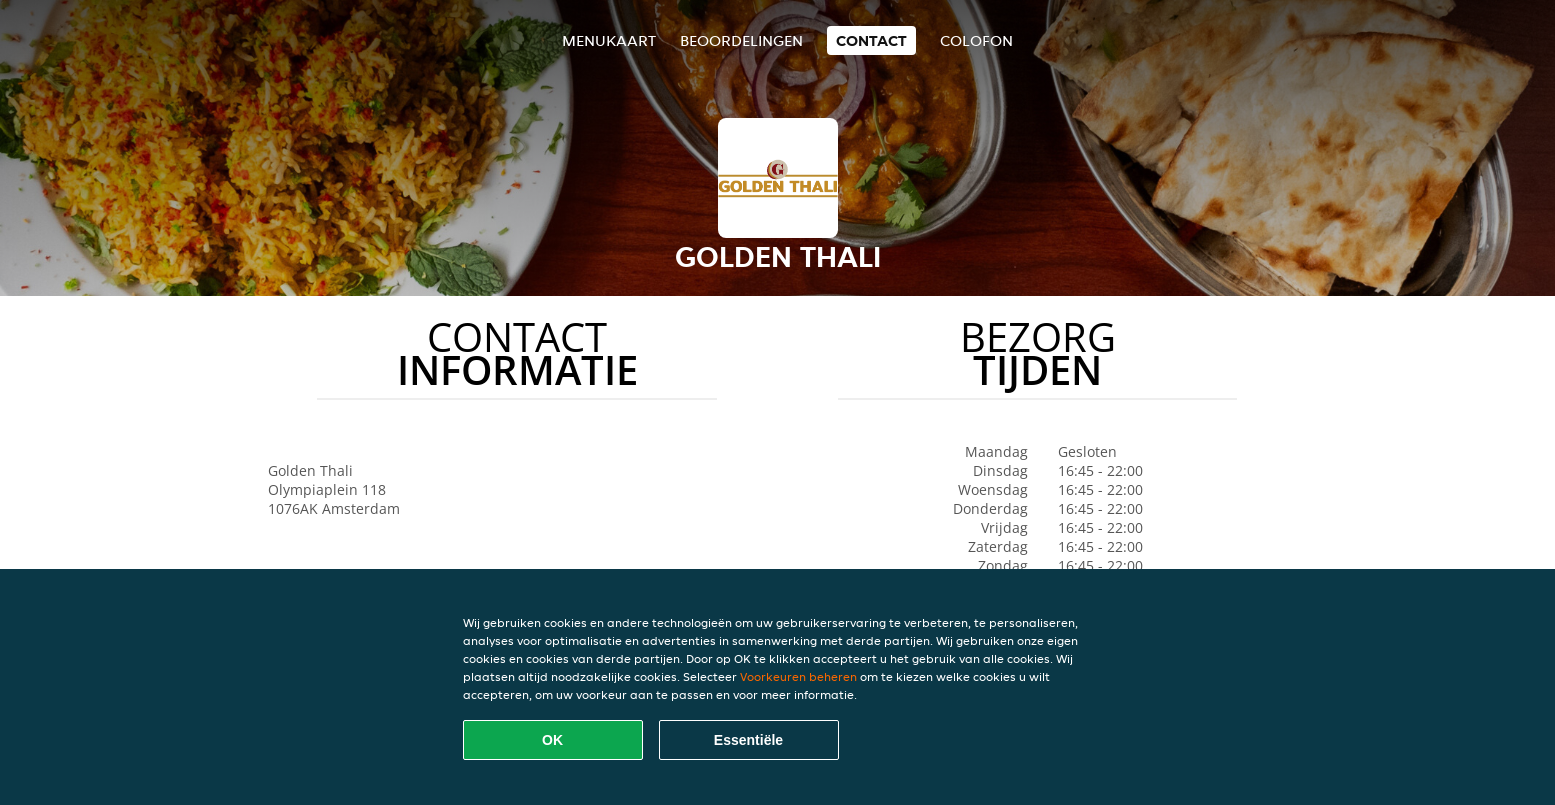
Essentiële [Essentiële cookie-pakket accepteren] (748, 740)
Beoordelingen (741, 40)
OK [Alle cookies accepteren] (552, 740)
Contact (871, 40)
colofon (976, 40)
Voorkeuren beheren (798, 676)
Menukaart (609, 40)
